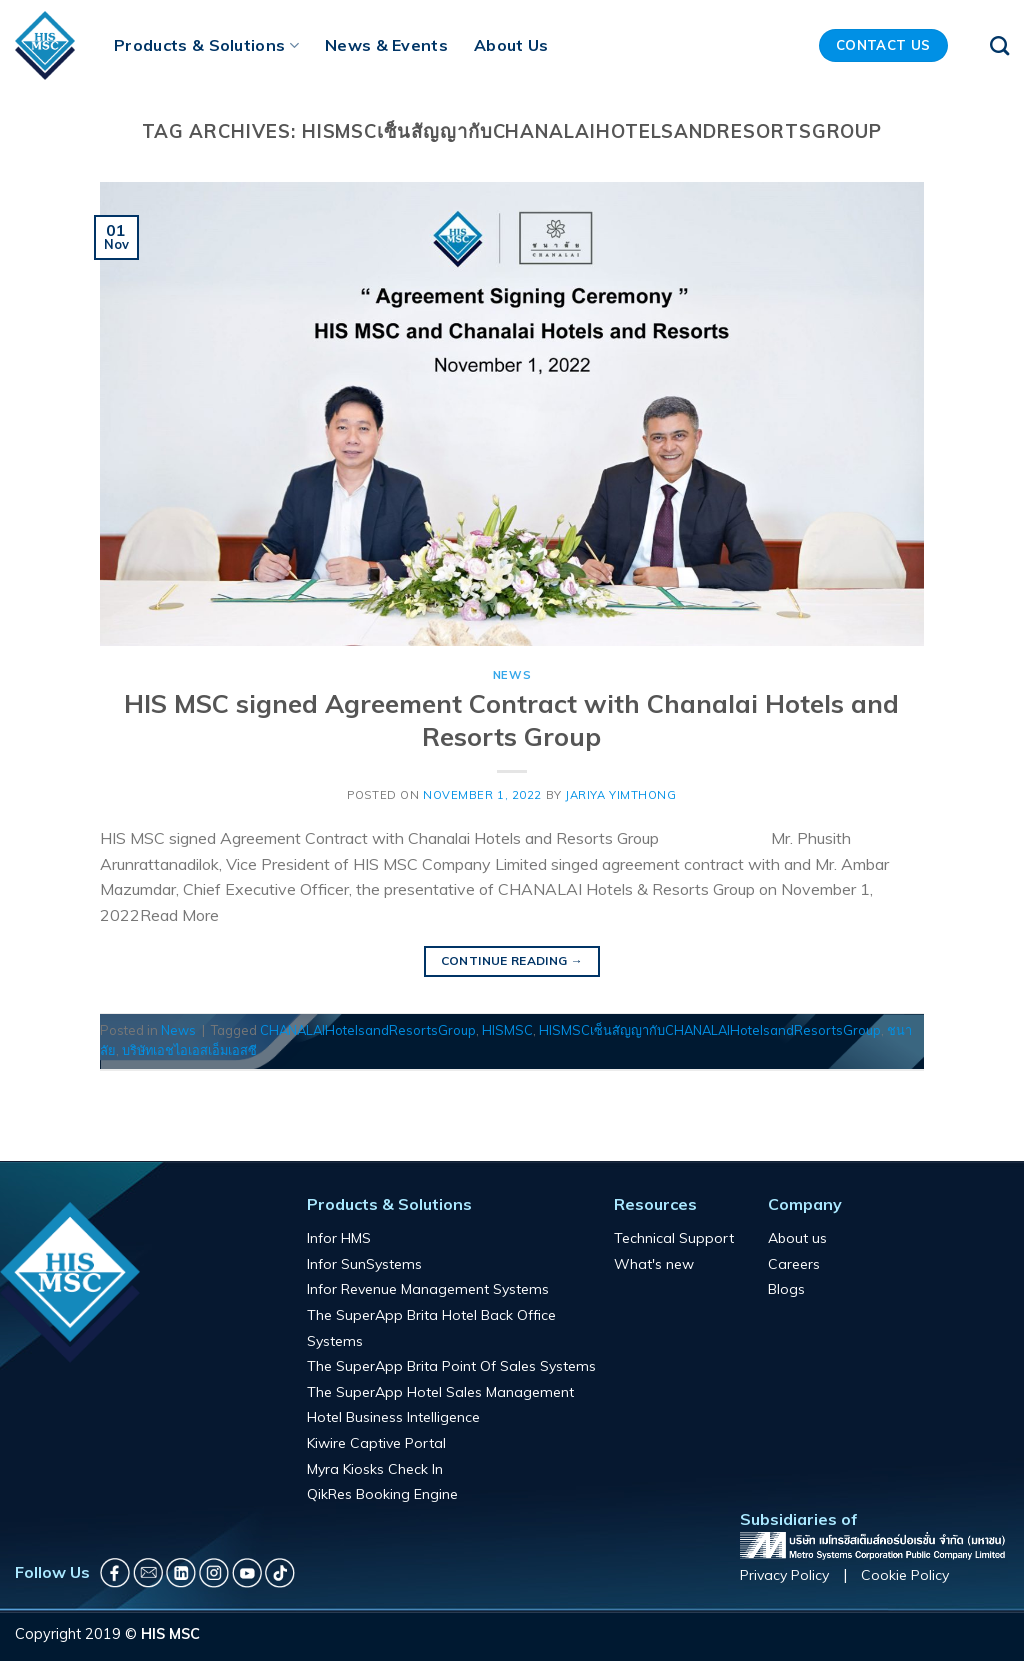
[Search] (999, 45)
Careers (794, 1264)
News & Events (386, 45)
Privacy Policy (784, 1575)
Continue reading (512, 960)
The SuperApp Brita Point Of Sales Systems (451, 1366)
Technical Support (674, 1238)
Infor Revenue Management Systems (428, 1289)
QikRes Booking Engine (382, 1494)
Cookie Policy (905, 1575)
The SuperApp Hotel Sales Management (440, 1392)
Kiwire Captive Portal (376, 1443)
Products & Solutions (206, 45)
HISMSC (507, 1030)
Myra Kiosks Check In (375, 1469)
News (512, 675)
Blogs (786, 1289)
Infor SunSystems (364, 1264)
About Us (511, 45)
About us (797, 1238)
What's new (654, 1264)
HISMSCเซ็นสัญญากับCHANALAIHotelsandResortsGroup (710, 1030)
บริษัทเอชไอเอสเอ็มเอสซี (189, 1050)
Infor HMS (339, 1238)
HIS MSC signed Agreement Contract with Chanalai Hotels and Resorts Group (511, 719)
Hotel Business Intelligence (393, 1417)
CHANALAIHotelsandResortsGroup (368, 1030)
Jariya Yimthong (620, 795)
